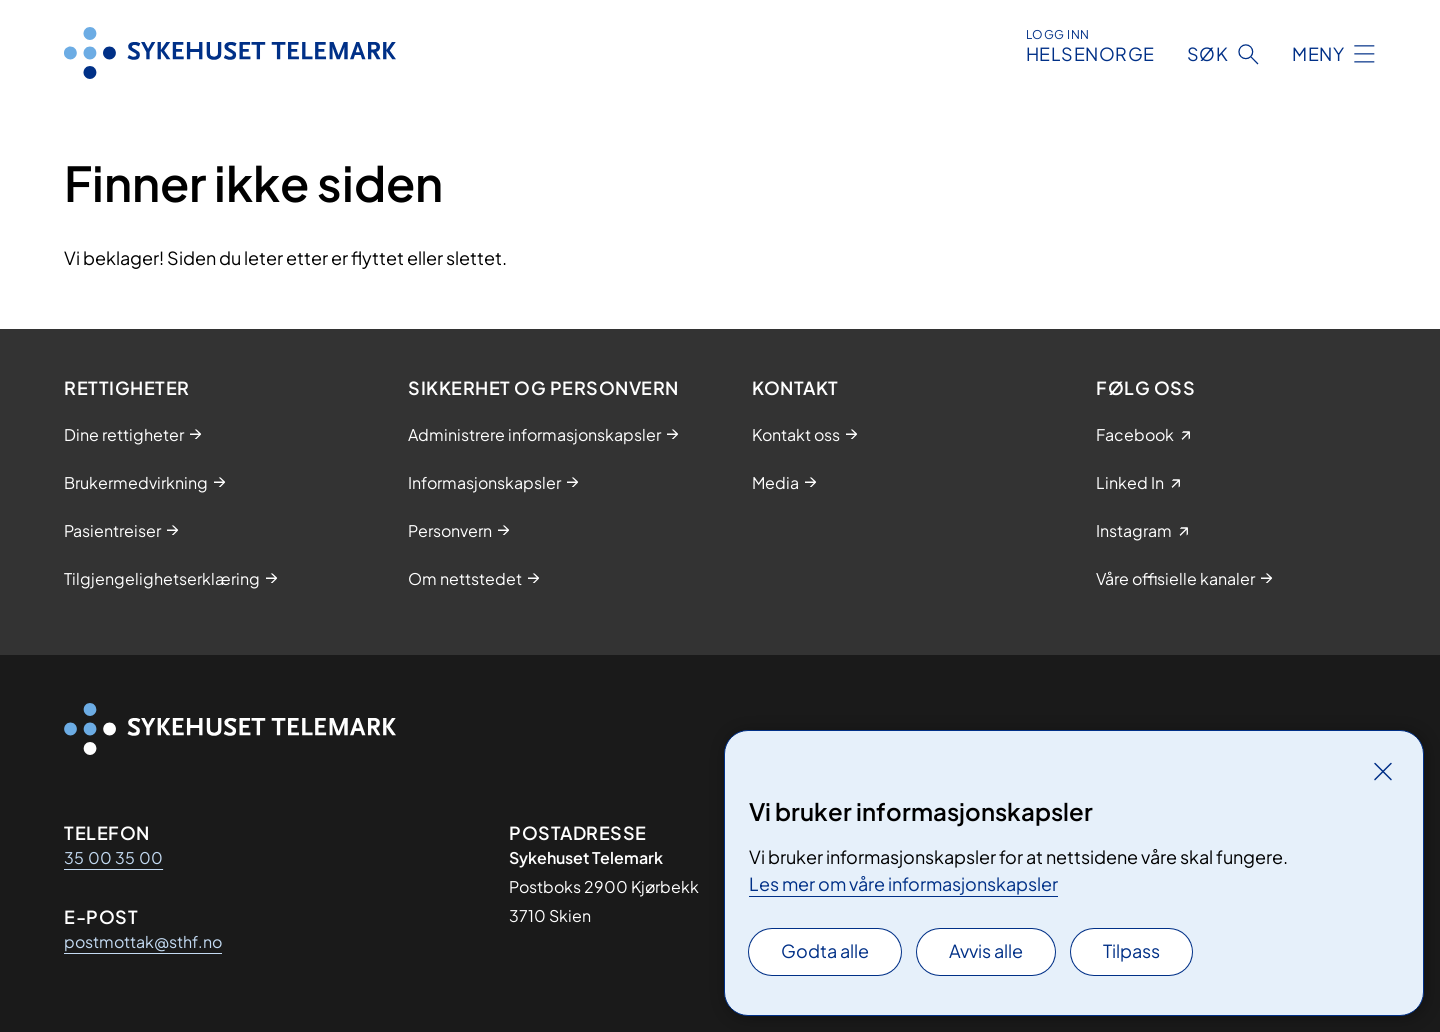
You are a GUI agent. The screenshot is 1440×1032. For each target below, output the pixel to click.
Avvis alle (986, 950)
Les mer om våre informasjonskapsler (903, 883)
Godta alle (825, 950)
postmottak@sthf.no (143, 941)
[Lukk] (1383, 771)
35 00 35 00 (113, 857)
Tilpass (1131, 950)
